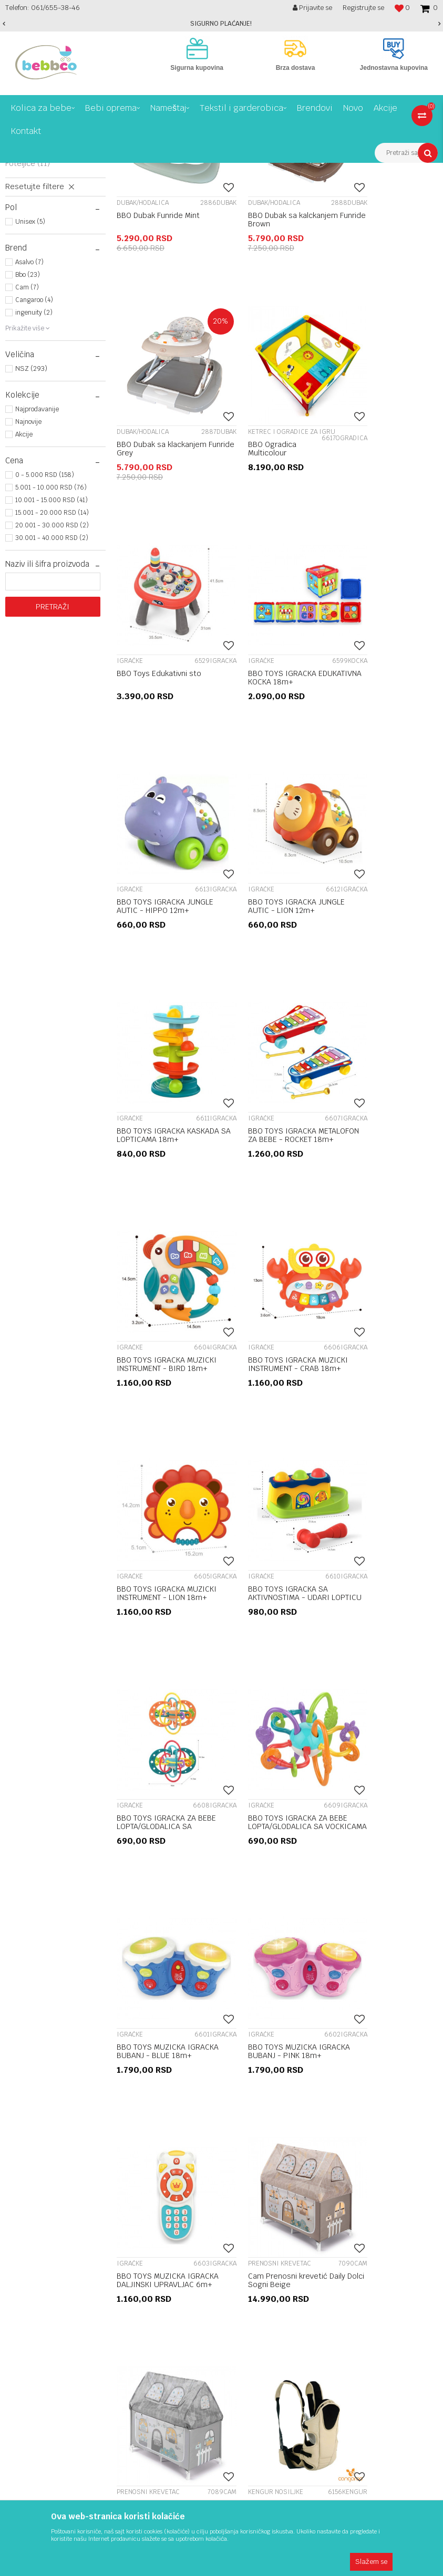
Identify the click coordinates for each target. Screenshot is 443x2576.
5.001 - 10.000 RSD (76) (51, 650)
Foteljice (27, 326)
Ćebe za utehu (363, 1816)
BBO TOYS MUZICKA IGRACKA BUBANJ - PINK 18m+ (380, 1408)
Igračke (26, 238)
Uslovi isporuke (327, 2054)
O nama (166, 2007)
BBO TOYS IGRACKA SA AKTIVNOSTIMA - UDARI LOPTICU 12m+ (268, 1199)
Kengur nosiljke (40, 303)
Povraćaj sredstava (334, 2031)
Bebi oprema (91, 171)
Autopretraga (327, 190)
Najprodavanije (37, 572)
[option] (221, 24)
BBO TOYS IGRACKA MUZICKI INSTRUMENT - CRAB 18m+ (378, 991)
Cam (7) (27, 450)
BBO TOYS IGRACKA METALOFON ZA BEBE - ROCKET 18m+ (155, 991)
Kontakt (166, 2054)
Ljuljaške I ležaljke (43, 261)
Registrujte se (363, 7)
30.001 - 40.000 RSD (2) (51, 701)
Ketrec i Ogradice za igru (48, 287)
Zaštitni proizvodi (41, 314)
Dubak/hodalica (39, 226)
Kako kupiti (319, 2123)
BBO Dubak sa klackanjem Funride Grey (383, 362)
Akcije (24, 597)
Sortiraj (373, 190)
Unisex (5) (30, 384)
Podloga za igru (41, 272)
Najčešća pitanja (329, 2111)
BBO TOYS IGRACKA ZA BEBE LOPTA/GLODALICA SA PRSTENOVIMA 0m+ (385, 1199)
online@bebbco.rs (37, 2208)
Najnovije (28, 584)
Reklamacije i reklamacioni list (353, 2019)
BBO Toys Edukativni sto (270, 566)
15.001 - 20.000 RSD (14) (52, 675)
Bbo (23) (27, 437)
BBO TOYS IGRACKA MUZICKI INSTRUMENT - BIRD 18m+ (268, 991)
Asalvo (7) (29, 425)
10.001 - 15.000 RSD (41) (51, 663)
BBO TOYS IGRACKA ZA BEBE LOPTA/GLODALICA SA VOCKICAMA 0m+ (164, 1408)
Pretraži (52, 769)
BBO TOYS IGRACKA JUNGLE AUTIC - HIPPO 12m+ (165, 778)
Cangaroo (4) (34, 463)
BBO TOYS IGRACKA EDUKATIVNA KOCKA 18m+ (383, 570)
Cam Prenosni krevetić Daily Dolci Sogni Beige (276, 1612)
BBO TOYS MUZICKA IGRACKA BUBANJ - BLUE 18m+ (271, 1408)
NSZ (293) (31, 531)
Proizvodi (49, 171)
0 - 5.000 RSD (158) (44, 637)
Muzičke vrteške (41, 249)
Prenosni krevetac (45, 215)
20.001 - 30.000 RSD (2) (52, 688)
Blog (161, 2065)
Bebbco (15, 171)
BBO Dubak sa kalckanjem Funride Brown (272, 362)
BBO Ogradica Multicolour (141, 570)
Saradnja (168, 2031)
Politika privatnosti (333, 2077)
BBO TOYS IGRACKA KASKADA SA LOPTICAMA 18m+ (381, 782)
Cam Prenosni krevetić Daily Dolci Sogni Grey (386, 1612)
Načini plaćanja (326, 2065)
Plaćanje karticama (334, 2100)
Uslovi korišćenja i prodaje (346, 2007)
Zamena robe (324, 2088)
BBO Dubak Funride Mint (158, 358)
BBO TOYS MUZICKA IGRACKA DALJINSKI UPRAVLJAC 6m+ (151, 1616)
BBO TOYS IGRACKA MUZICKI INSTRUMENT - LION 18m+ (157, 1199)
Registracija (173, 2042)
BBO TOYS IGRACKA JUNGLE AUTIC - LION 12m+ (276, 778)
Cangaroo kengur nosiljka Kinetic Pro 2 (161, 1820)
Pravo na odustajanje (338, 2042)
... (276, 1913)
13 (298, 1913)
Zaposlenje (172, 2019)
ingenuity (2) (34, 475)
